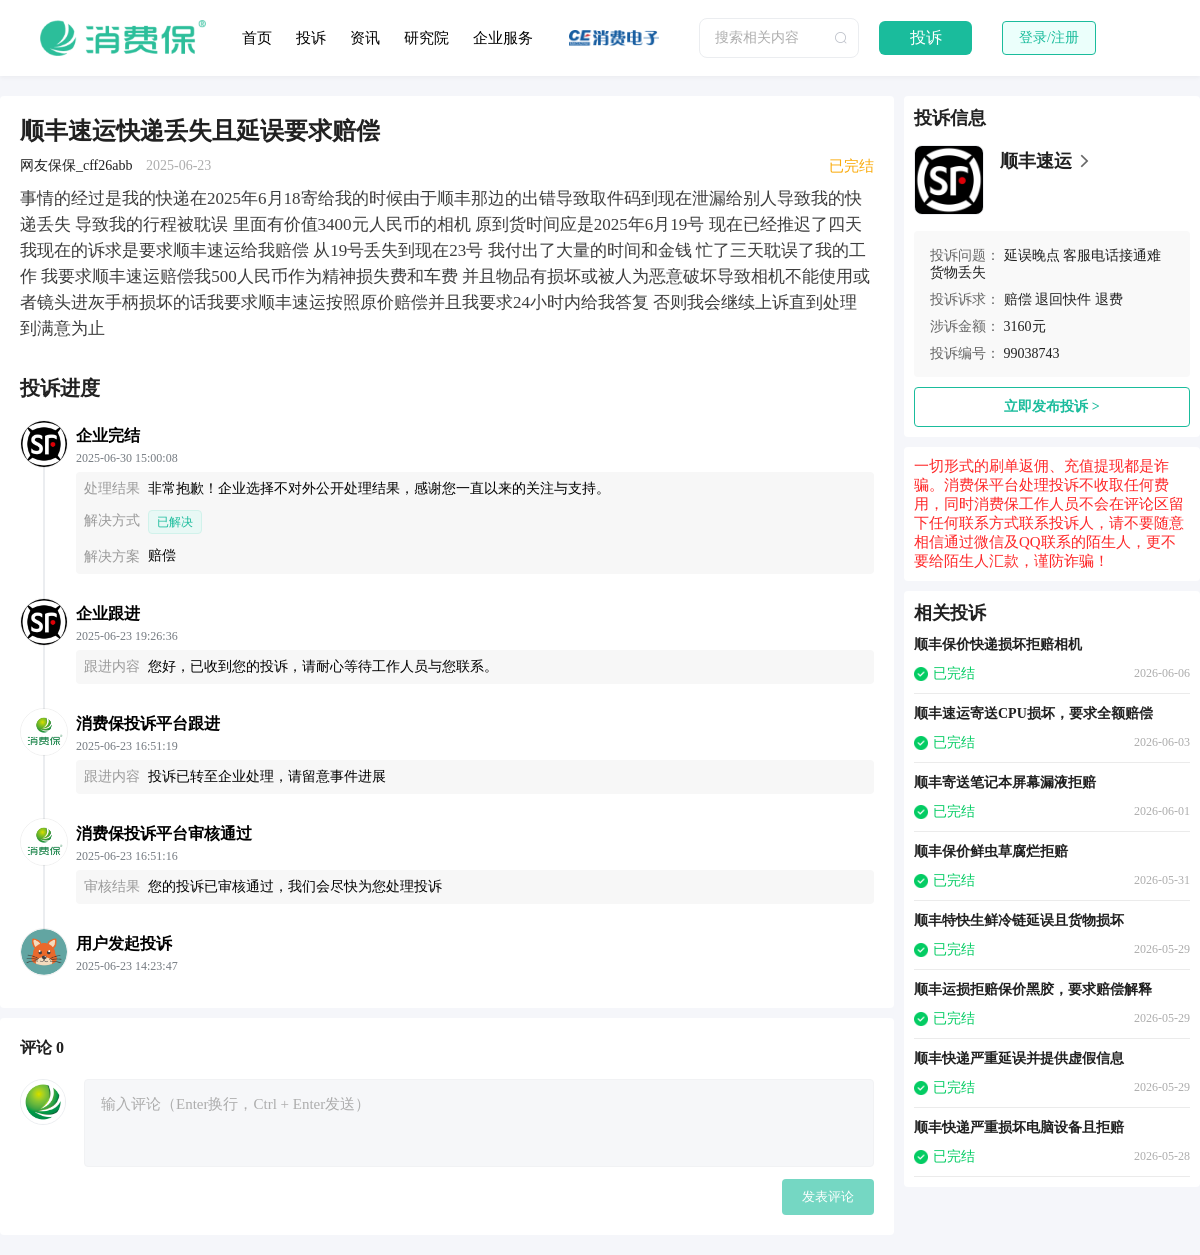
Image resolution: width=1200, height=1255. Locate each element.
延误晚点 (1032, 255)
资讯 (365, 38)
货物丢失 (958, 272)
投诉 (311, 38)
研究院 (426, 38)
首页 (257, 38)
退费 (1109, 299)
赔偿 (1018, 299)
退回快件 (1063, 299)
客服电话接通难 (1112, 255)
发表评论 (828, 1196)
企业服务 (503, 38)
